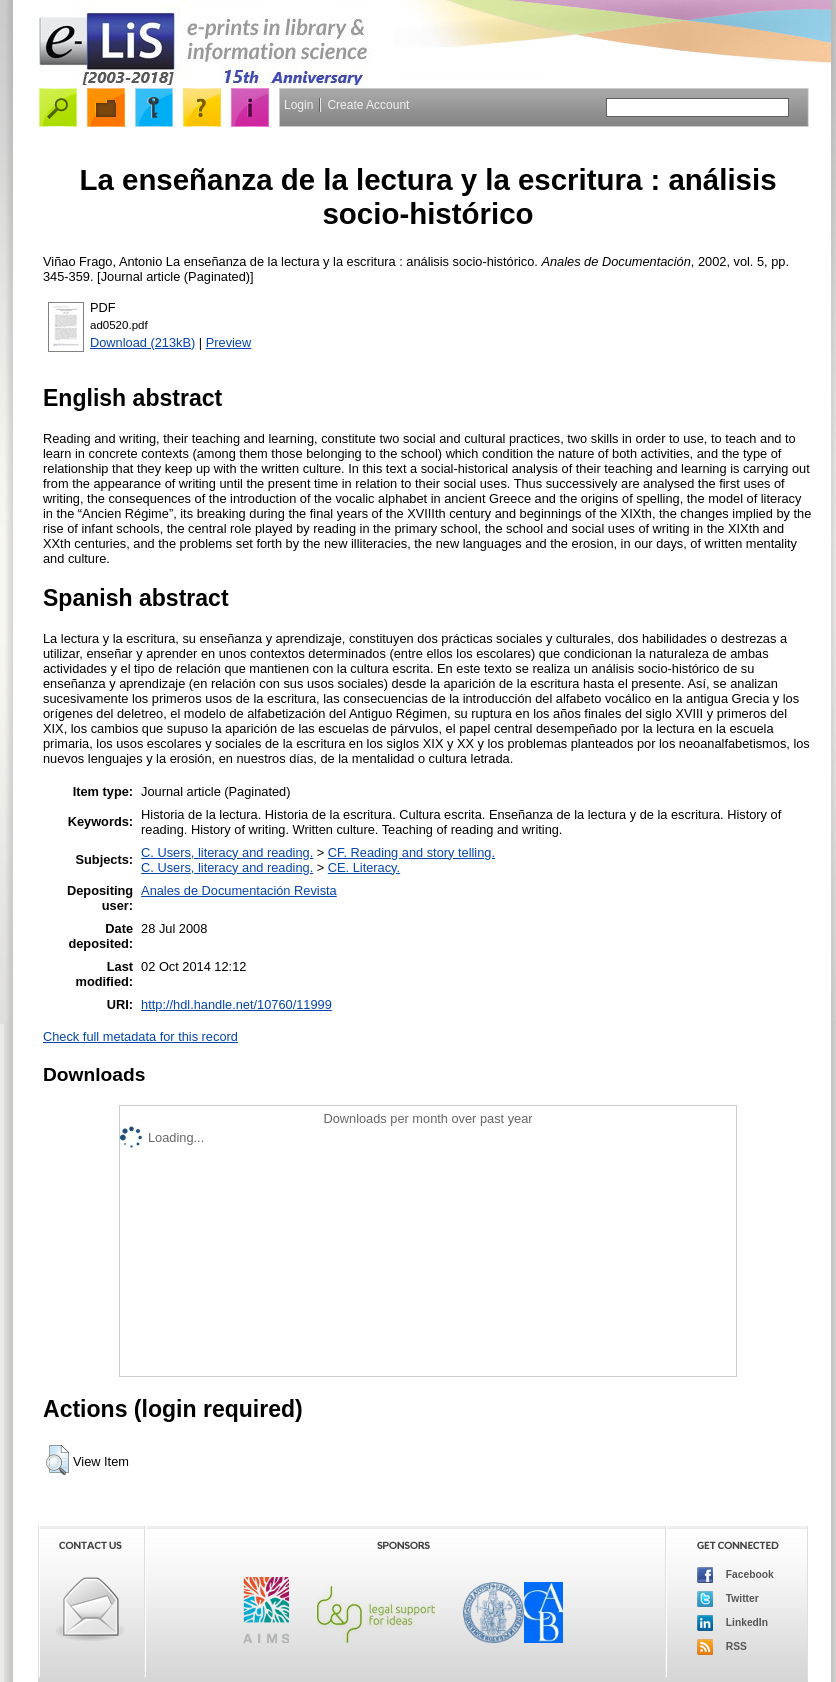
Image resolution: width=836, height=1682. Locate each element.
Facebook (735, 1575)
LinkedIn (732, 1623)
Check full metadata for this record (140, 1036)
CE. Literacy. (364, 867)
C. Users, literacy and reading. (227, 852)
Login (298, 105)
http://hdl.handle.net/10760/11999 (236, 1004)
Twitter (728, 1599)
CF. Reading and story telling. (411, 852)
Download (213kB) (142, 342)
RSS (722, 1647)
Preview (229, 342)
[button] (57, 1460)
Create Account (368, 105)
